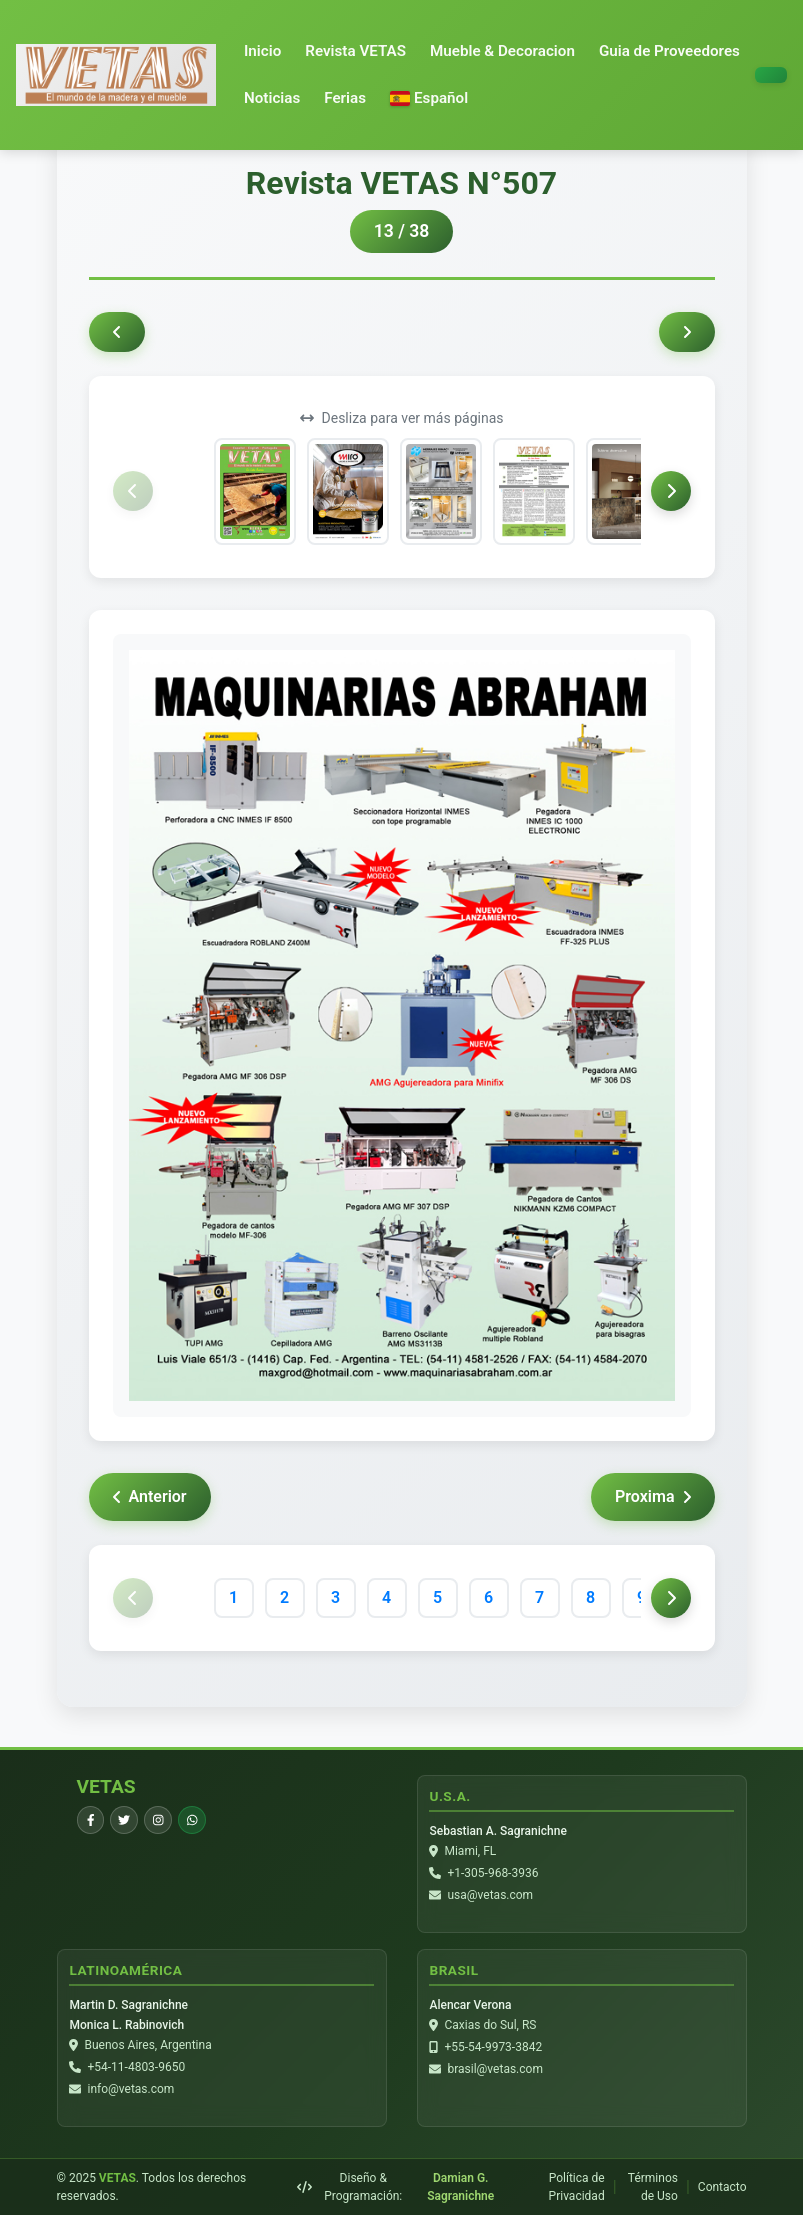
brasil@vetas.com (495, 2069)
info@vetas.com (131, 2089)
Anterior (150, 1496)
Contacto (722, 2187)
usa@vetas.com (491, 1895)
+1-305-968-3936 (493, 1873)
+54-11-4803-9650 (137, 2067)
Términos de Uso (653, 2187)
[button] (429, 98)
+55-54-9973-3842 (494, 2047)
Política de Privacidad (577, 2187)
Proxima (652, 1496)
